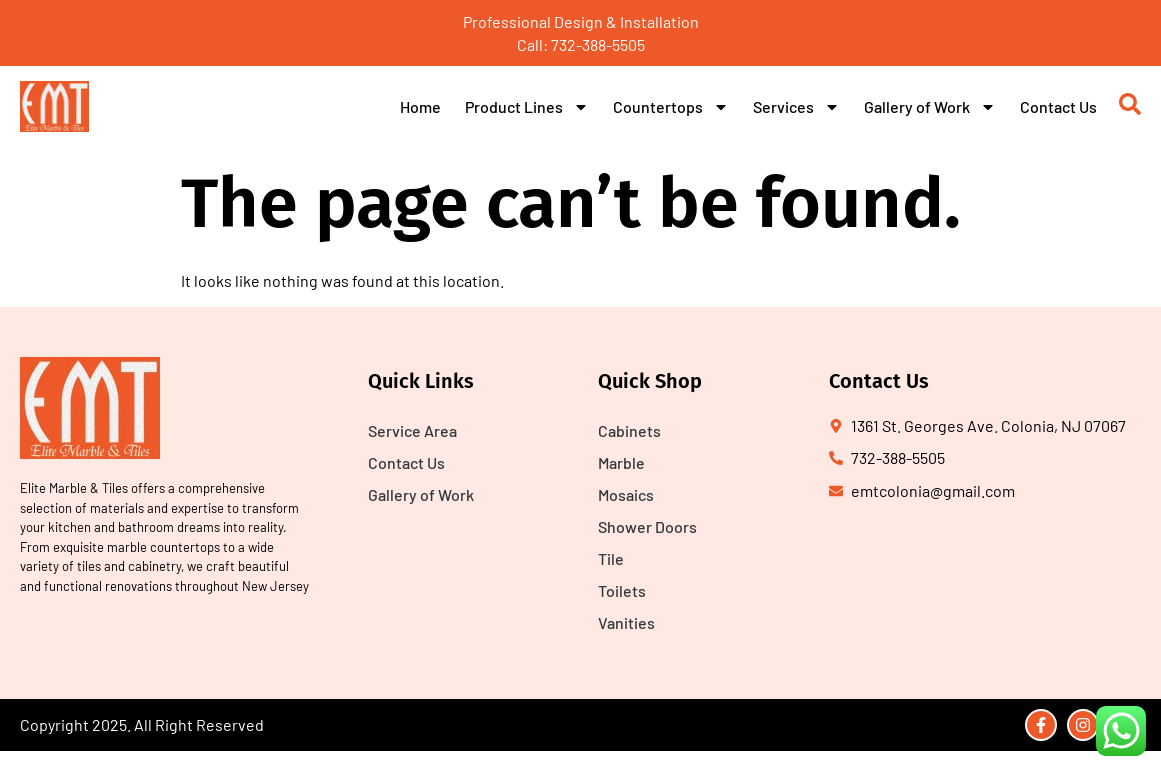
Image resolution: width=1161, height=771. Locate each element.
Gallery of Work (930, 107)
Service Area (412, 430)
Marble (621, 462)
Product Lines (527, 107)
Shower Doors (647, 526)
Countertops (671, 107)
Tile (611, 558)
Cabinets (629, 430)
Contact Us (1058, 106)
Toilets (622, 590)
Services (796, 107)
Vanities (626, 622)
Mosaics (626, 494)
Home (420, 106)
